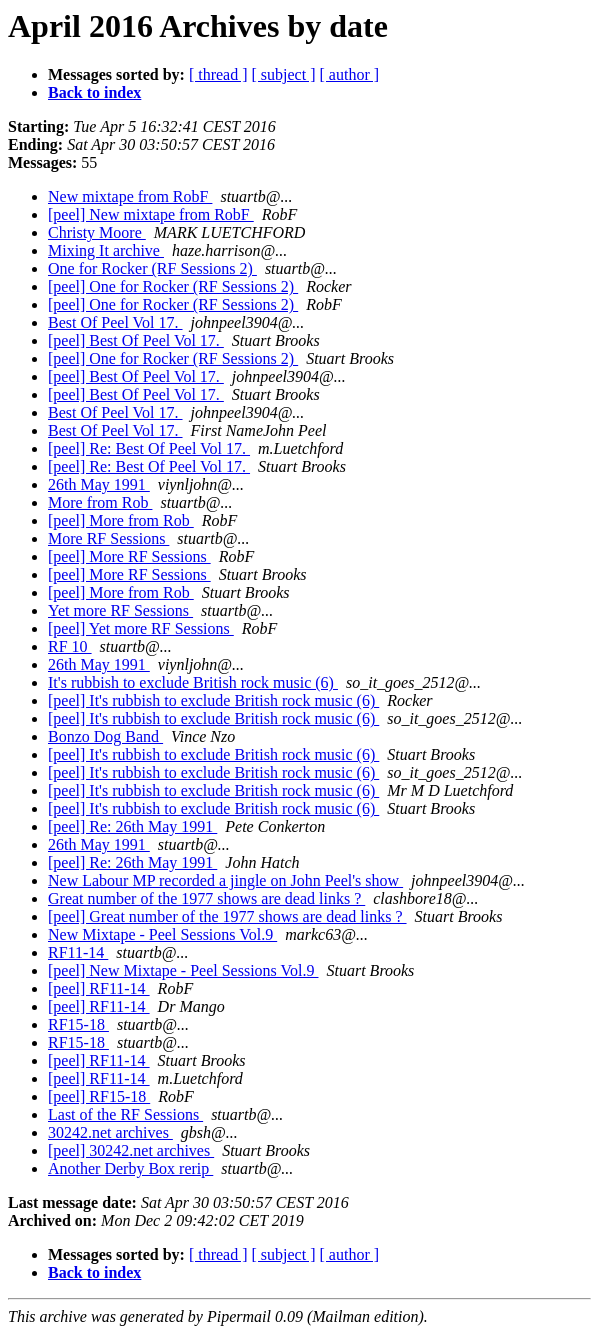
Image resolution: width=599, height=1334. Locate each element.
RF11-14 (78, 952)
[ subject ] (284, 74)
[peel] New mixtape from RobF (151, 214)
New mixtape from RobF (130, 196)
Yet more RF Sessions (120, 610)
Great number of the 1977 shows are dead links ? (206, 898)
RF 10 (70, 646)
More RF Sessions (108, 538)
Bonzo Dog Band (105, 736)
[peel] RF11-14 (99, 988)
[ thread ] (218, 74)
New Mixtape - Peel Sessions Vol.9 (162, 934)
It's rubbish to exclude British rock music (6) (193, 682)
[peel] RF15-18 (99, 1096)
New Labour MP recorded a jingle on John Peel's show (225, 880)
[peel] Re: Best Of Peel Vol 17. (149, 448)
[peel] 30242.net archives (131, 1150)
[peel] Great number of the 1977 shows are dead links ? (227, 916)
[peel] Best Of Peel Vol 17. (136, 340)
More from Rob (100, 502)
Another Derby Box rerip (130, 1168)
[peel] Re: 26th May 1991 (132, 826)
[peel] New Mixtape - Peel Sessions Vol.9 (183, 970)
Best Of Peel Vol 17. (115, 322)
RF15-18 (78, 1024)
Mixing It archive (106, 250)
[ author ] (350, 74)
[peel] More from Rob (121, 520)
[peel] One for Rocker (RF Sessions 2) (173, 286)
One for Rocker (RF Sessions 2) (152, 268)
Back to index (94, 92)
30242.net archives (110, 1132)
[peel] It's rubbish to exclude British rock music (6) (213, 700)
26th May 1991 (99, 484)
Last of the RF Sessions (125, 1114)
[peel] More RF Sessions (129, 556)
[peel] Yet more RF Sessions (141, 628)
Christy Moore (97, 232)
